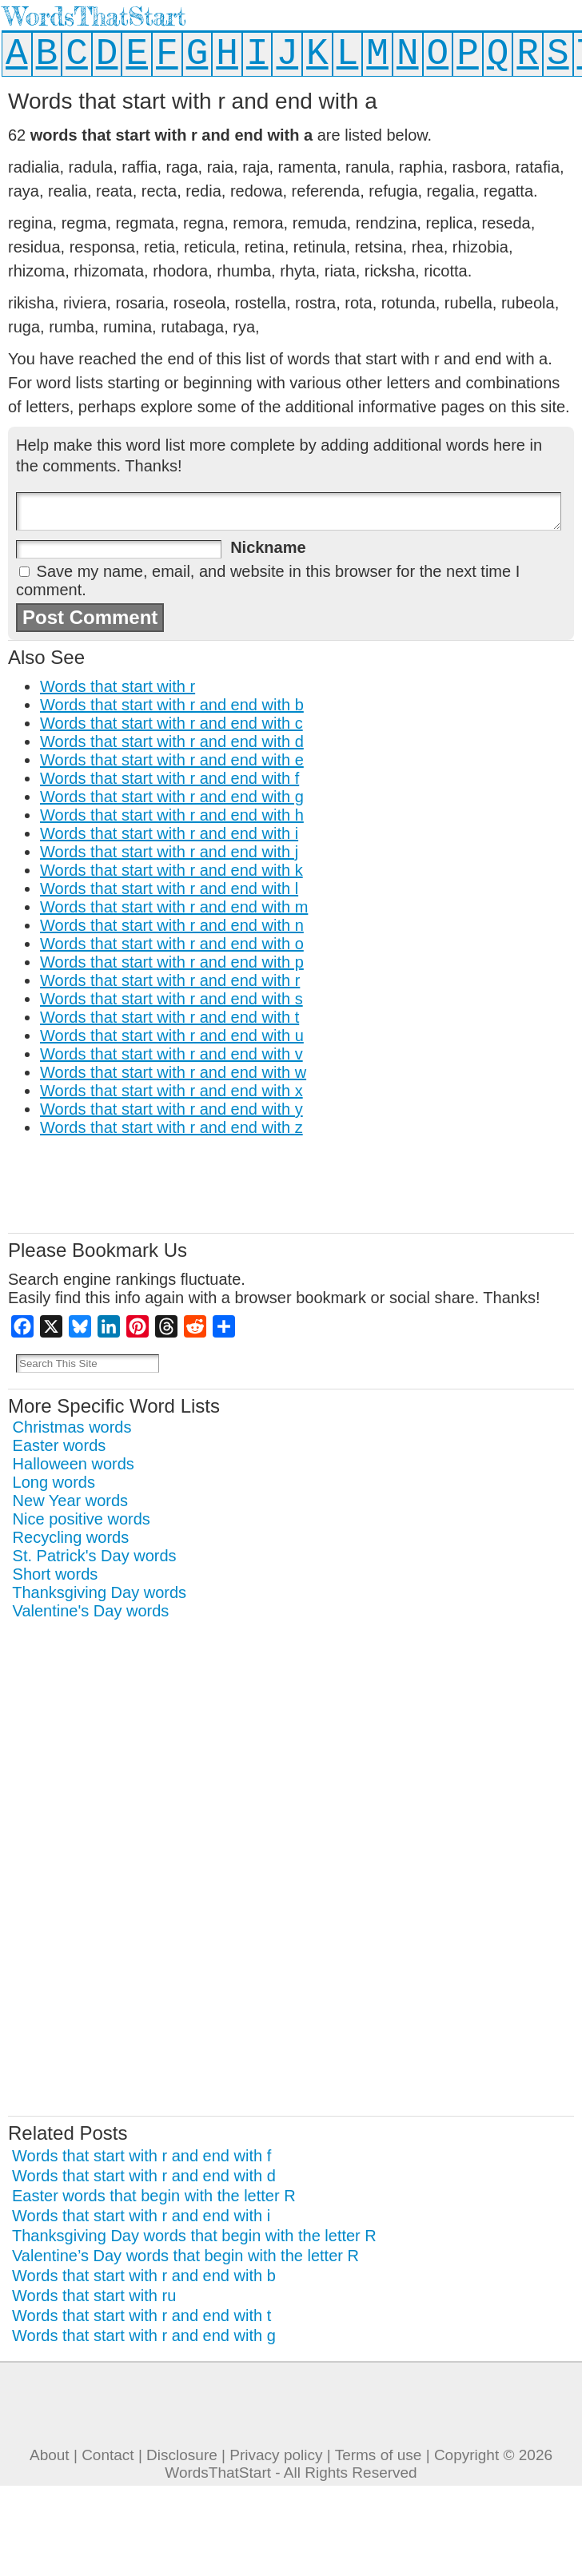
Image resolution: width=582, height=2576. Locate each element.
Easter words (59, 1445)
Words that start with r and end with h (172, 815)
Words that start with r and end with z (171, 1127)
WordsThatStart (94, 16)
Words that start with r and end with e (172, 760)
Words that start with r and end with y (171, 1109)
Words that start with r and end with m (174, 907)
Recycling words (71, 1537)
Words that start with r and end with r (170, 980)
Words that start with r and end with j (169, 852)
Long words (54, 1482)
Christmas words (72, 1427)
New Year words (71, 1500)
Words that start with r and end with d (172, 741)
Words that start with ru (94, 2295)
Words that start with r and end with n (172, 925)
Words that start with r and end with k (171, 870)
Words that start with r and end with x (171, 1090)
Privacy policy (275, 2455)
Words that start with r (117, 686)
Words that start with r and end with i (169, 833)
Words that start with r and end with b (172, 705)
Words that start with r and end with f (169, 778)
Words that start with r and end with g (172, 796)
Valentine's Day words (91, 1611)
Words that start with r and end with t (169, 1017)
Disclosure (181, 2455)
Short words (55, 1574)
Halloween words (73, 1464)
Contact (108, 2455)
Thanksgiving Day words (99, 1592)
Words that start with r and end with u (172, 1035)
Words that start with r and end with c (171, 723)
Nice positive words (81, 1519)
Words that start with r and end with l (169, 888)
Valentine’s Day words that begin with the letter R (185, 2255)
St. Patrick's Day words (95, 1555)
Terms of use (378, 2455)
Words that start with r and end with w (173, 1072)
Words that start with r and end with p (172, 962)
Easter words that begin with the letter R (154, 2195)
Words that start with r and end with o (172, 943)
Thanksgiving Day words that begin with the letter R (194, 2235)
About (50, 2455)
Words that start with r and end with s (171, 999)
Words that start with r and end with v (171, 1054)
